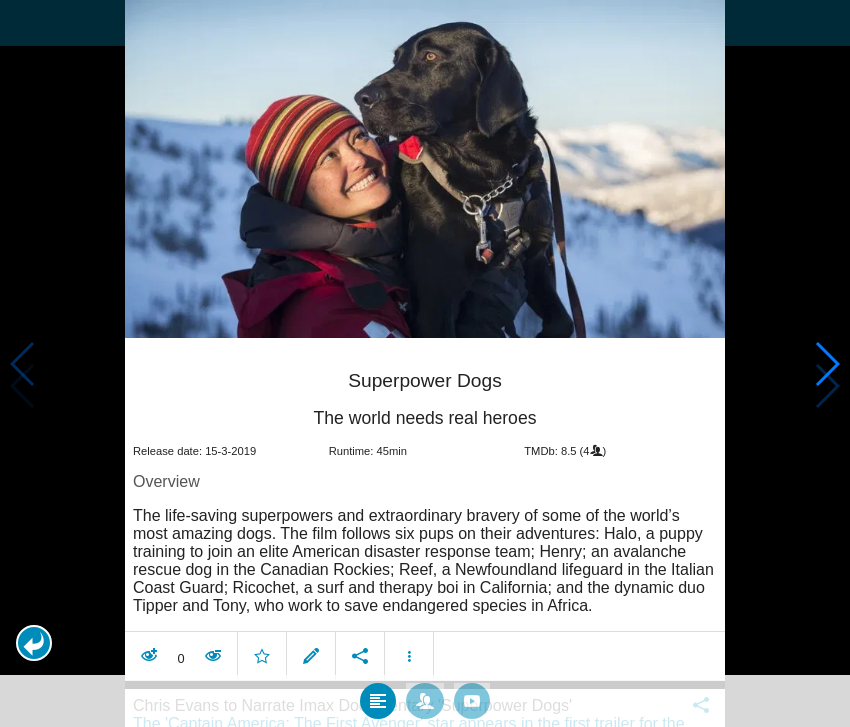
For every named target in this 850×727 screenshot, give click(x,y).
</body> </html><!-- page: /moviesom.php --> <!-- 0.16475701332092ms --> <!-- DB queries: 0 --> (425, 363)
